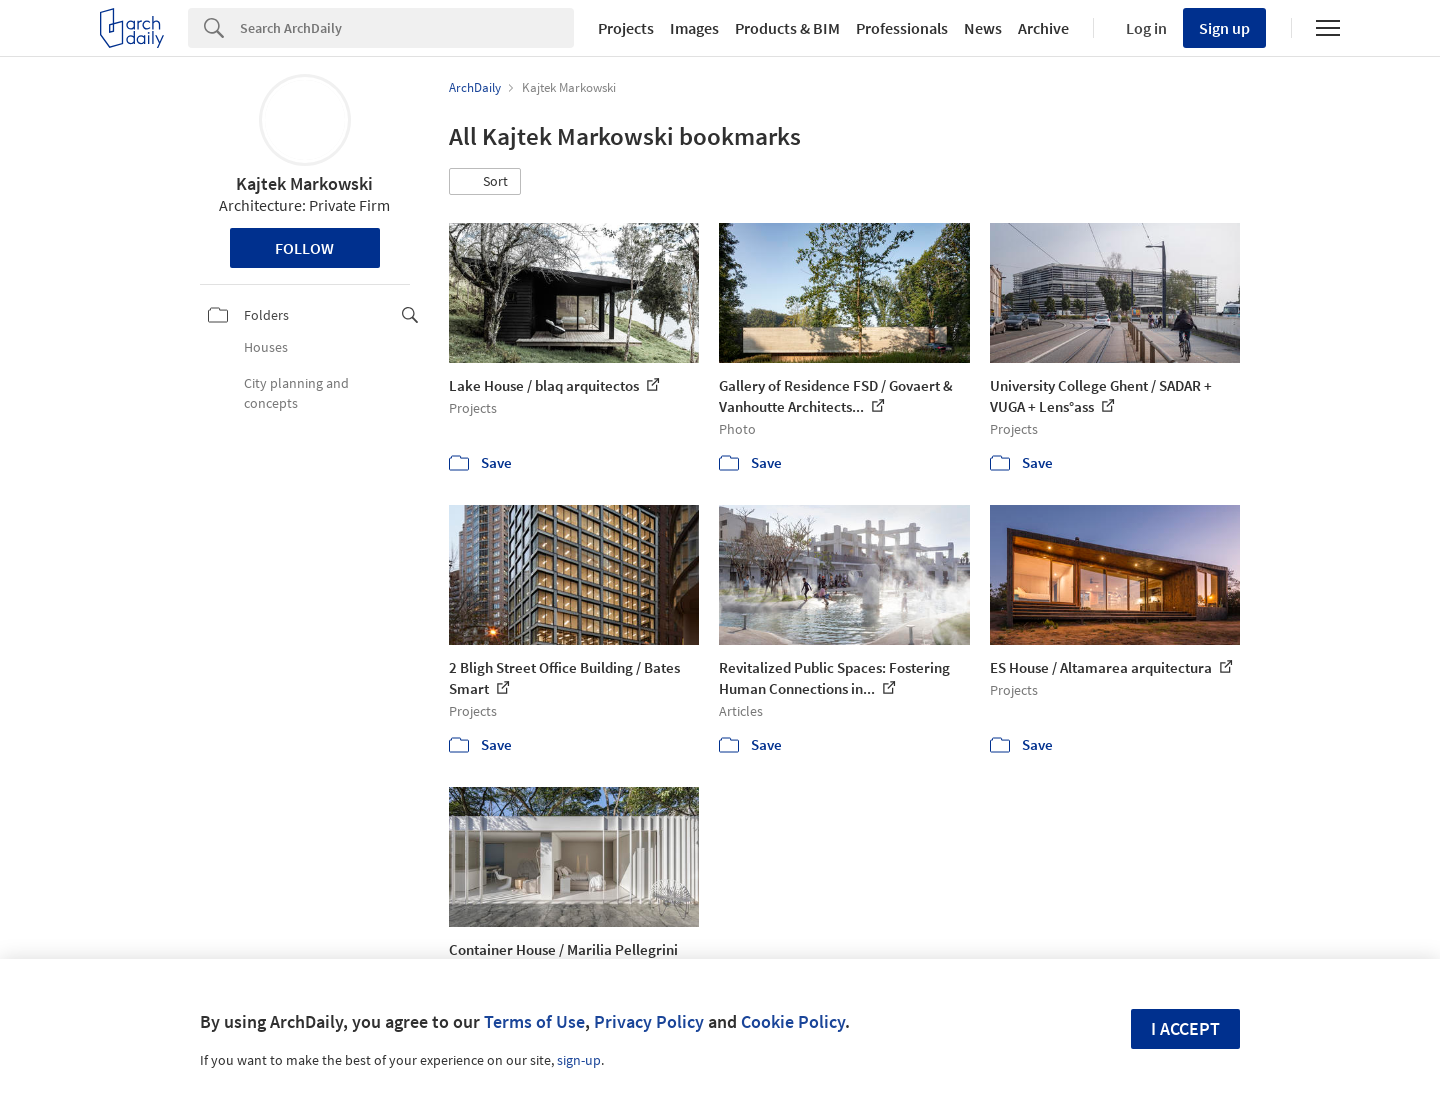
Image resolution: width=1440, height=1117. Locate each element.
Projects (626, 28)
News (983, 28)
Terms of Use (534, 1021)
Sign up (1224, 28)
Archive (1043, 28)
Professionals (902, 28)
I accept (1185, 1028)
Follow (304, 248)
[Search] (407, 28)
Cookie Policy (793, 1021)
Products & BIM (787, 28)
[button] (485, 182)
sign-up (579, 1060)
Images (694, 28)
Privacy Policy (649, 1021)
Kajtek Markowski (304, 183)
